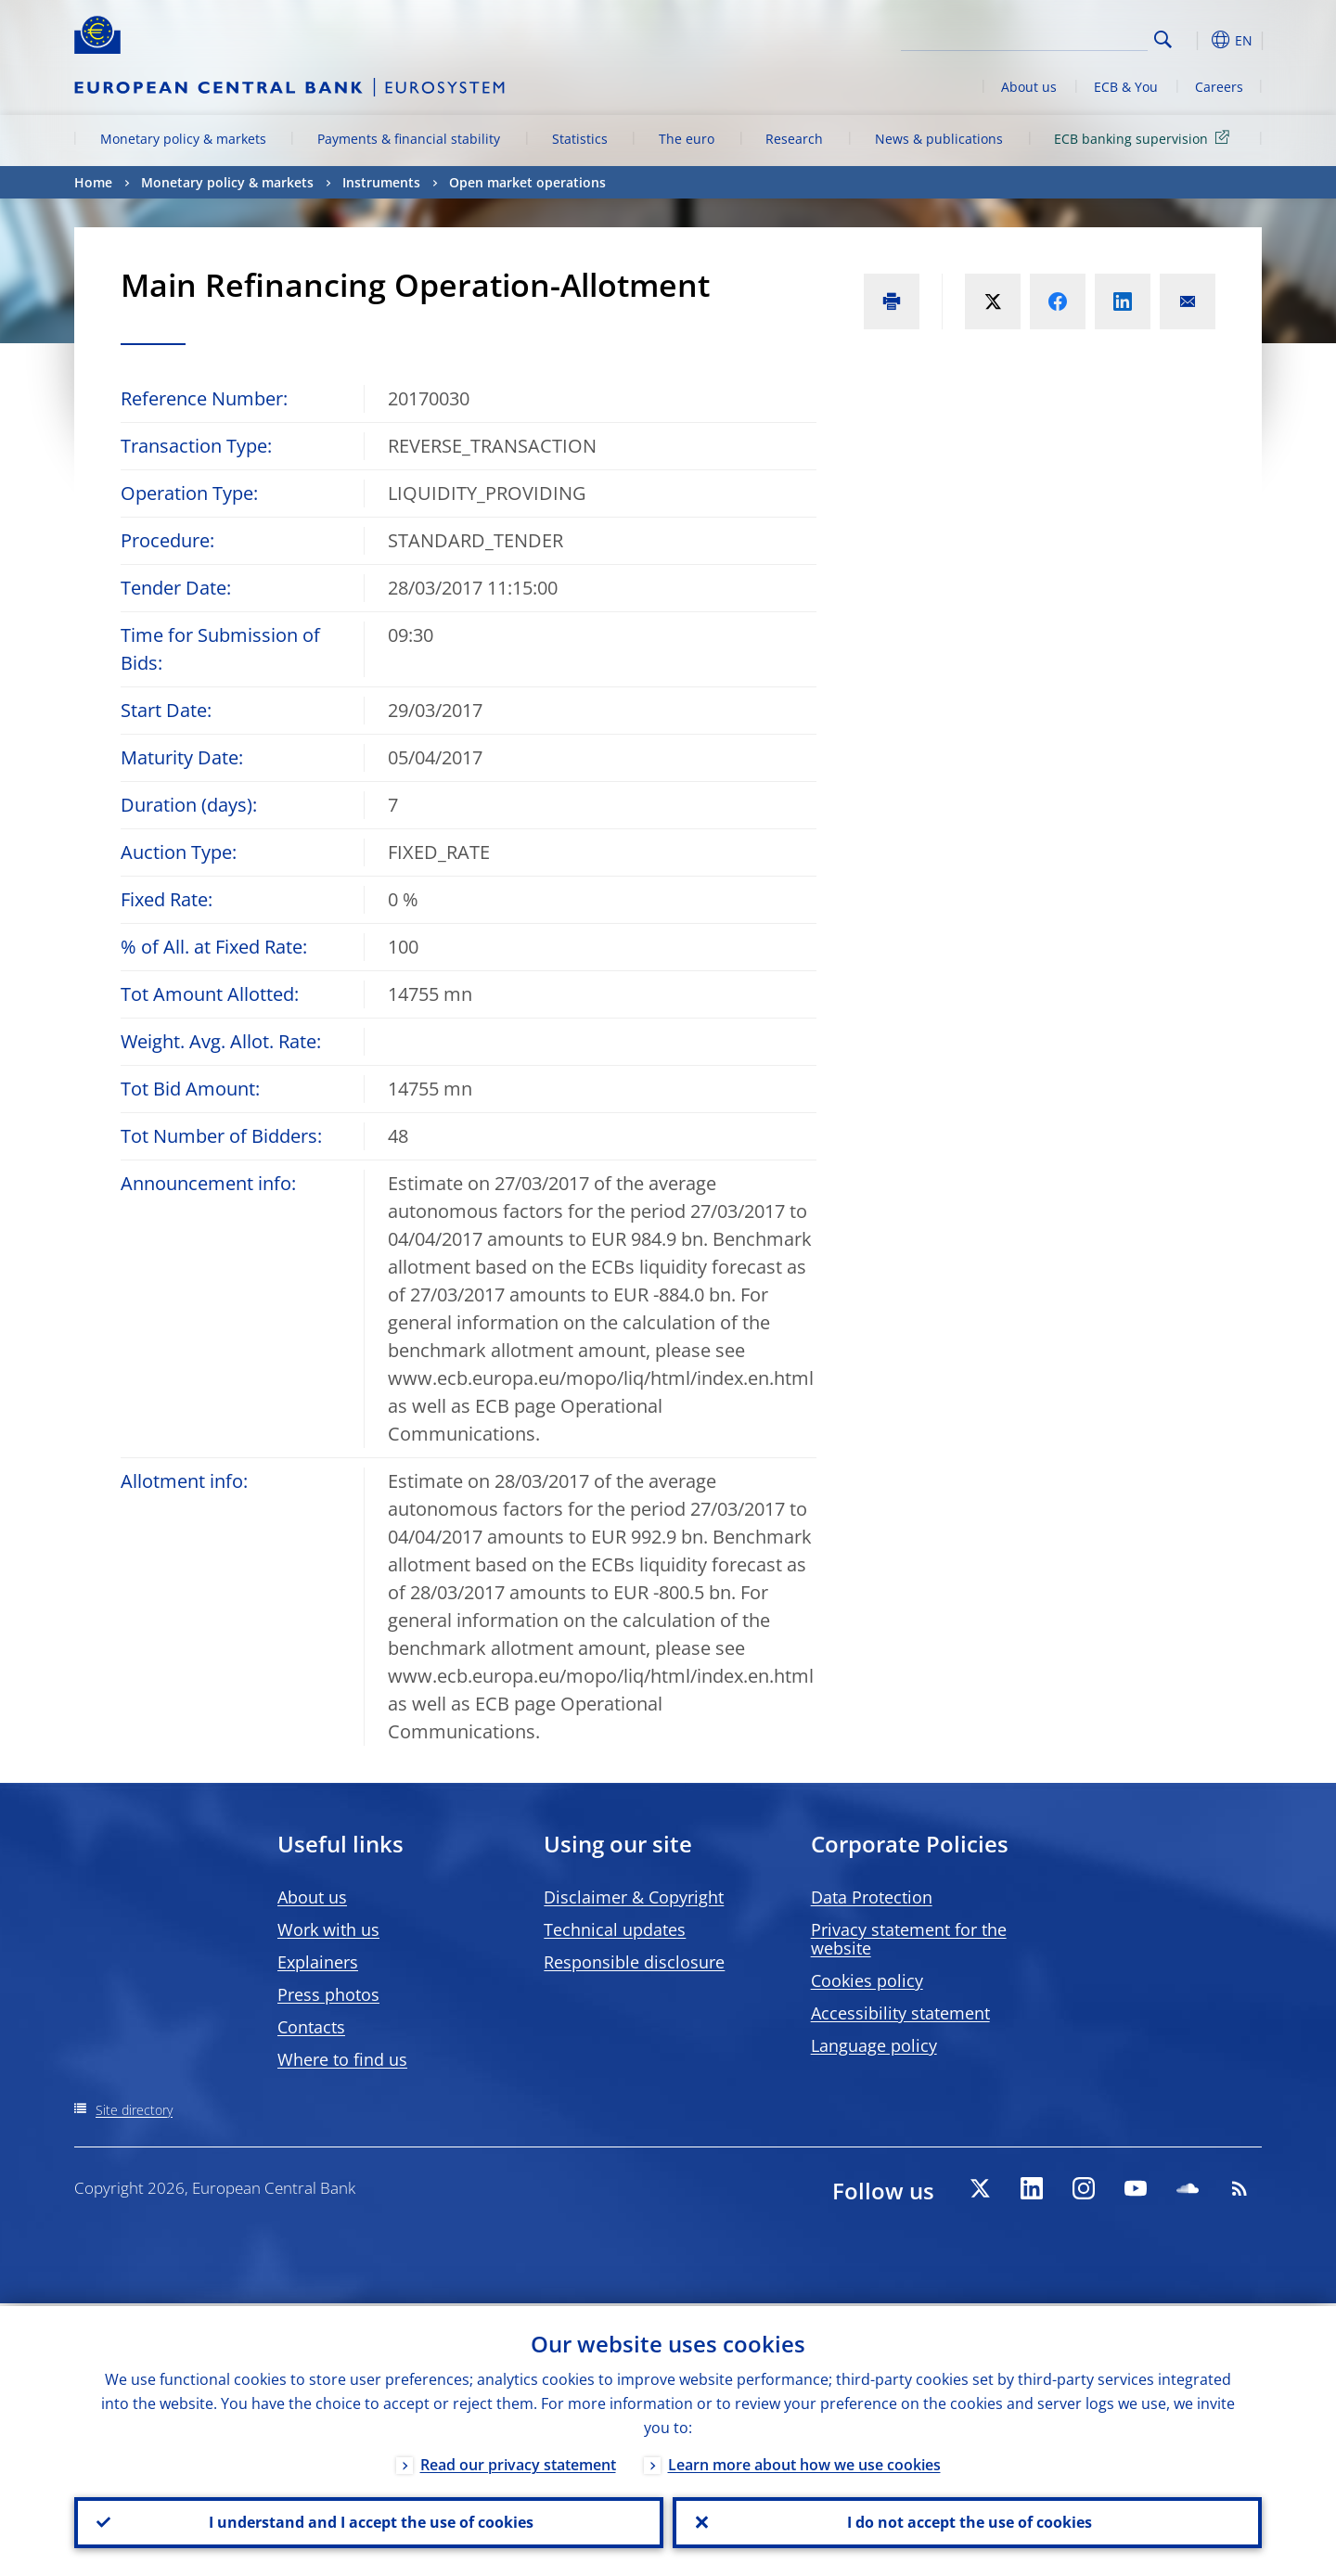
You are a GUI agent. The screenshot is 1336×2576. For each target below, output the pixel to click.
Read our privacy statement (518, 2462)
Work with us (328, 1929)
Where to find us (342, 2059)
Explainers (317, 1962)
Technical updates (615, 1929)
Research (794, 138)
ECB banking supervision (1145, 137)
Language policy (874, 2045)
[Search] (1055, 37)
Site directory (134, 2110)
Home (93, 182)
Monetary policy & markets (183, 138)
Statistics (580, 138)
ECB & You (1126, 87)
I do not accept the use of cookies (967, 2521)
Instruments (381, 182)
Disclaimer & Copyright (634, 1897)
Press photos (328, 1994)
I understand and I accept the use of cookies (369, 2521)
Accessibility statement (900, 2013)
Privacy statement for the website (909, 1938)
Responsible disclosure (634, 1962)
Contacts (311, 2027)
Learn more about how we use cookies (804, 2462)
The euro (686, 138)
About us (1029, 87)
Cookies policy (867, 1980)
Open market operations (527, 182)
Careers (1219, 87)
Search (1163, 39)
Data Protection (871, 1897)
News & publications (939, 138)
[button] (1197, 40)
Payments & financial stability (408, 138)
